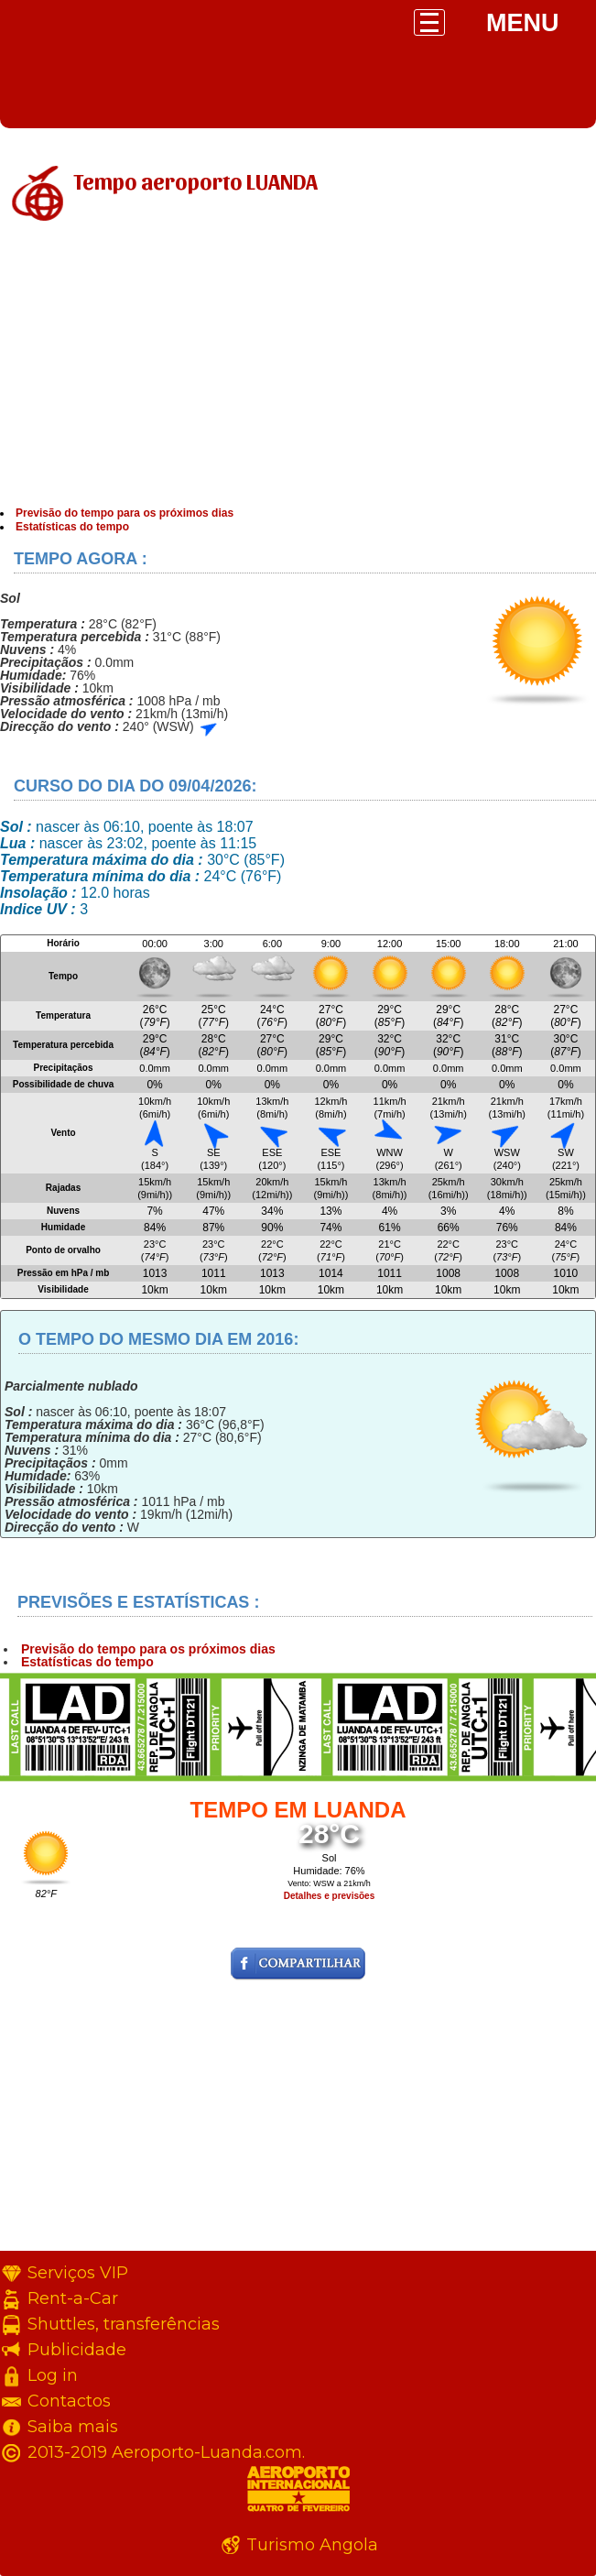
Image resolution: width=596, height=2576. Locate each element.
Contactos (69, 2401)
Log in (52, 2375)
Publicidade (76, 2350)
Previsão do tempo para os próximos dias (124, 513)
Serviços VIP (77, 2273)
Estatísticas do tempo (72, 526)
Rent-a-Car (72, 2298)
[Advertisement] (298, 369)
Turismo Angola (312, 2545)
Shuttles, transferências (123, 2324)
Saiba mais (72, 2427)
